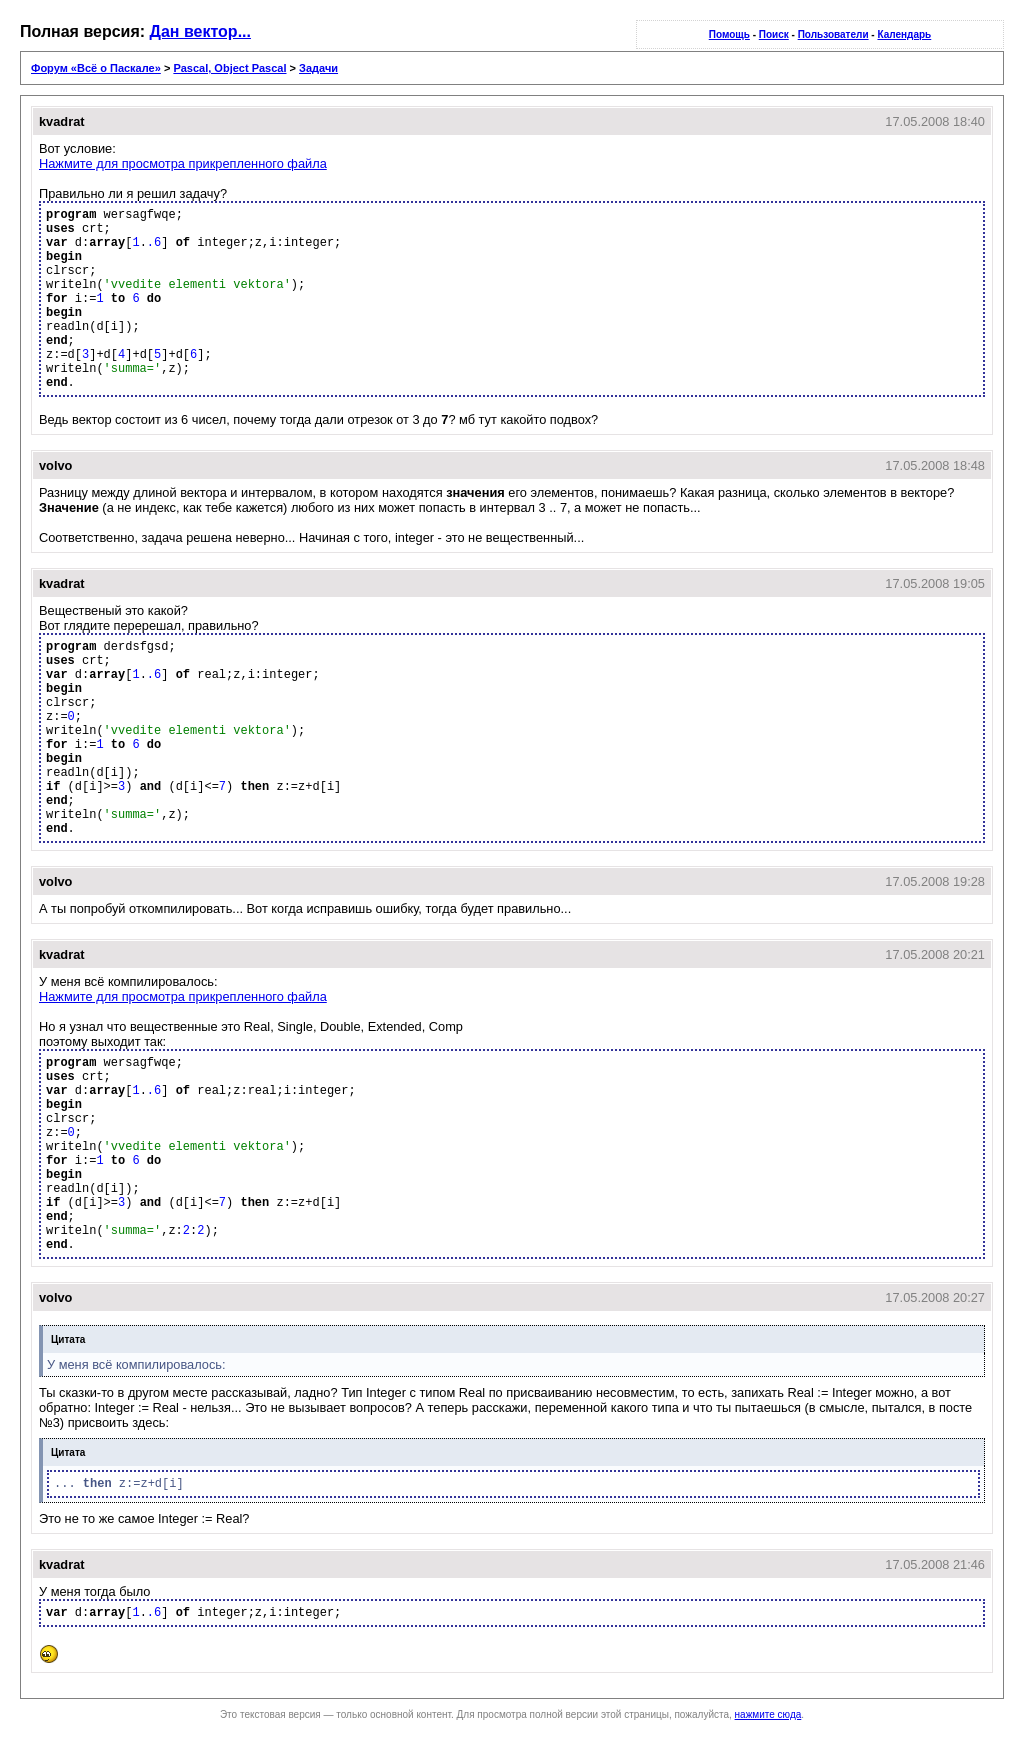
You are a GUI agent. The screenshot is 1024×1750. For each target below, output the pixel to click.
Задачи (318, 68)
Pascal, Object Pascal (229, 68)
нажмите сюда (768, 1714)
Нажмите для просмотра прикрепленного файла (183, 163)
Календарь (904, 34)
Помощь (729, 34)
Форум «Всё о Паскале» (96, 68)
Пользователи (833, 34)
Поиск (774, 34)
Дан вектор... (200, 31)
